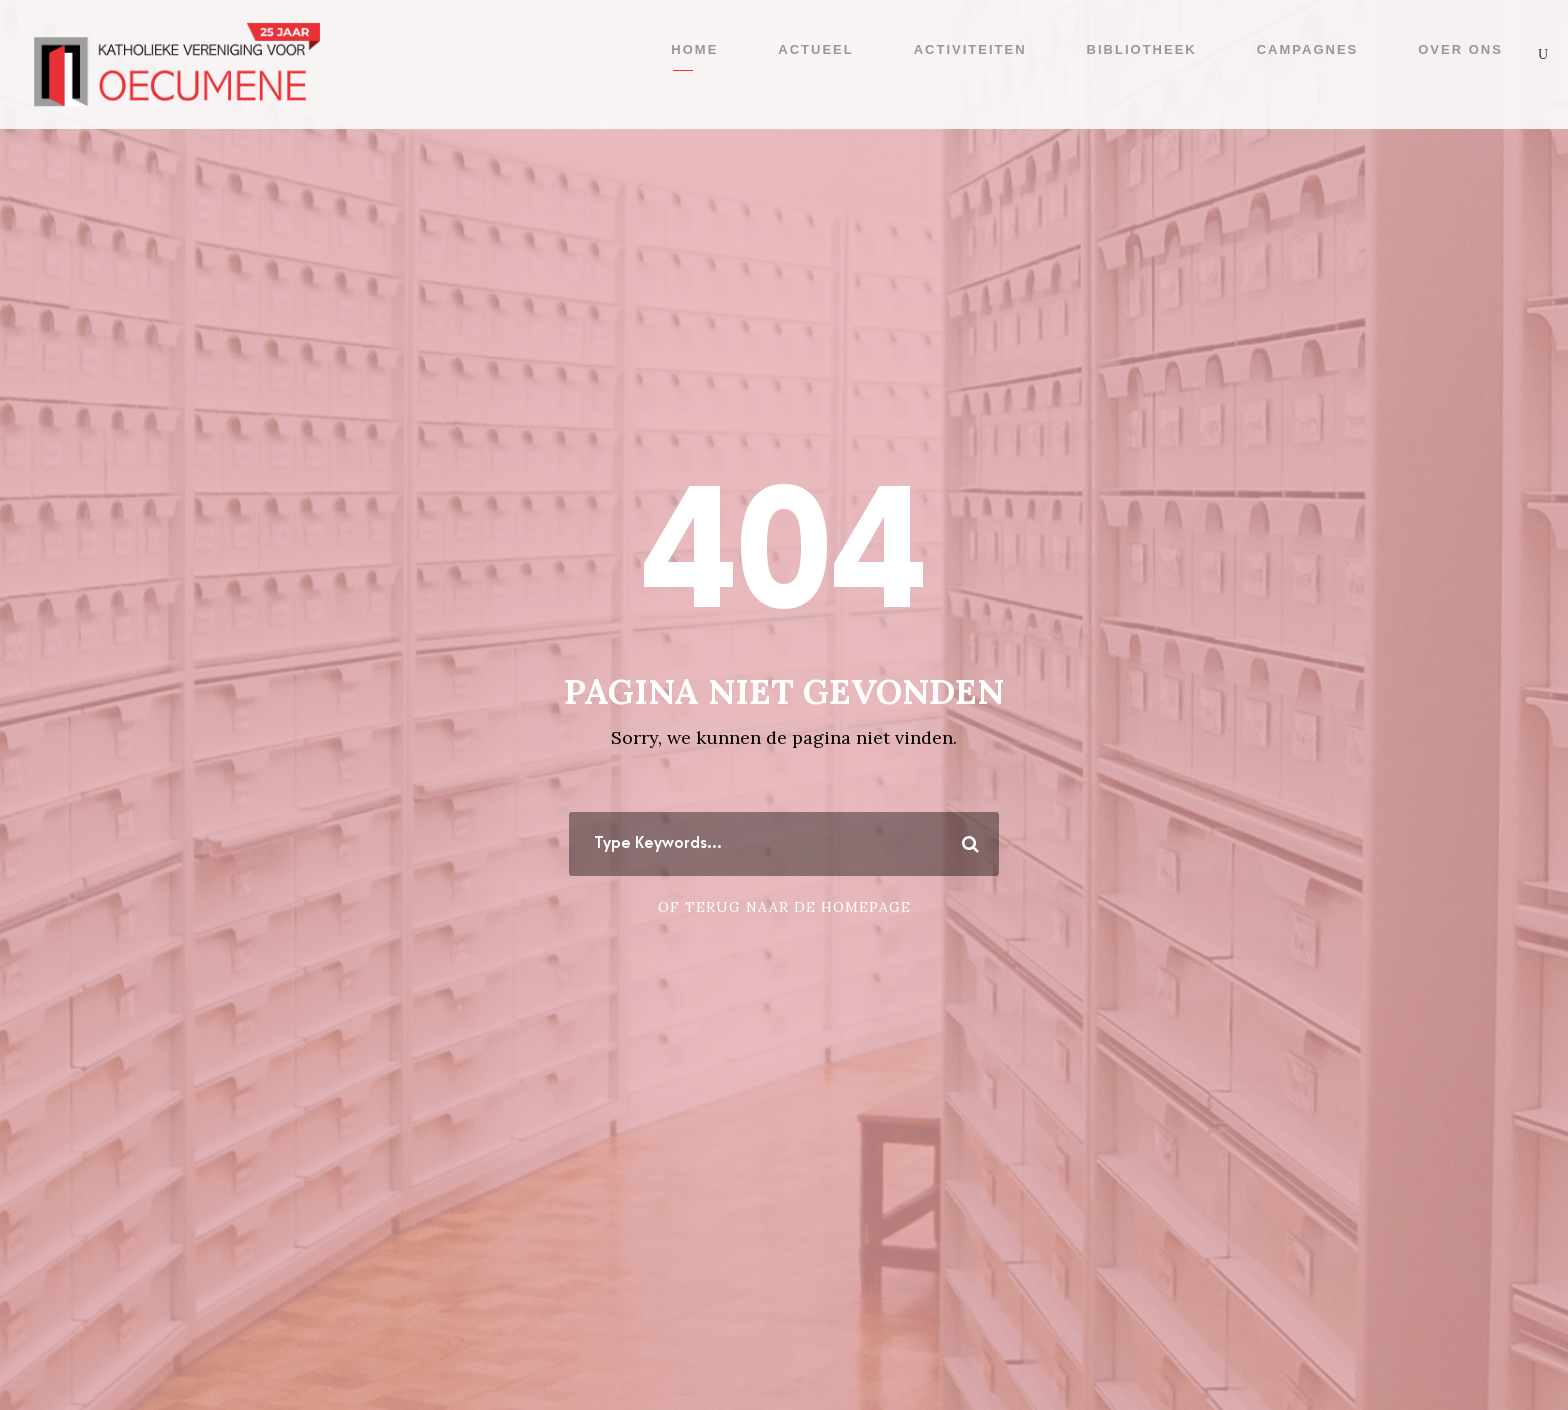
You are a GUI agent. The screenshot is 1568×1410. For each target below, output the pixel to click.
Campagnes (1308, 49)
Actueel (815, 49)
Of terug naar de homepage (784, 907)
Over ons (1460, 49)
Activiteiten (970, 49)
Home (694, 49)
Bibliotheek (1142, 49)
